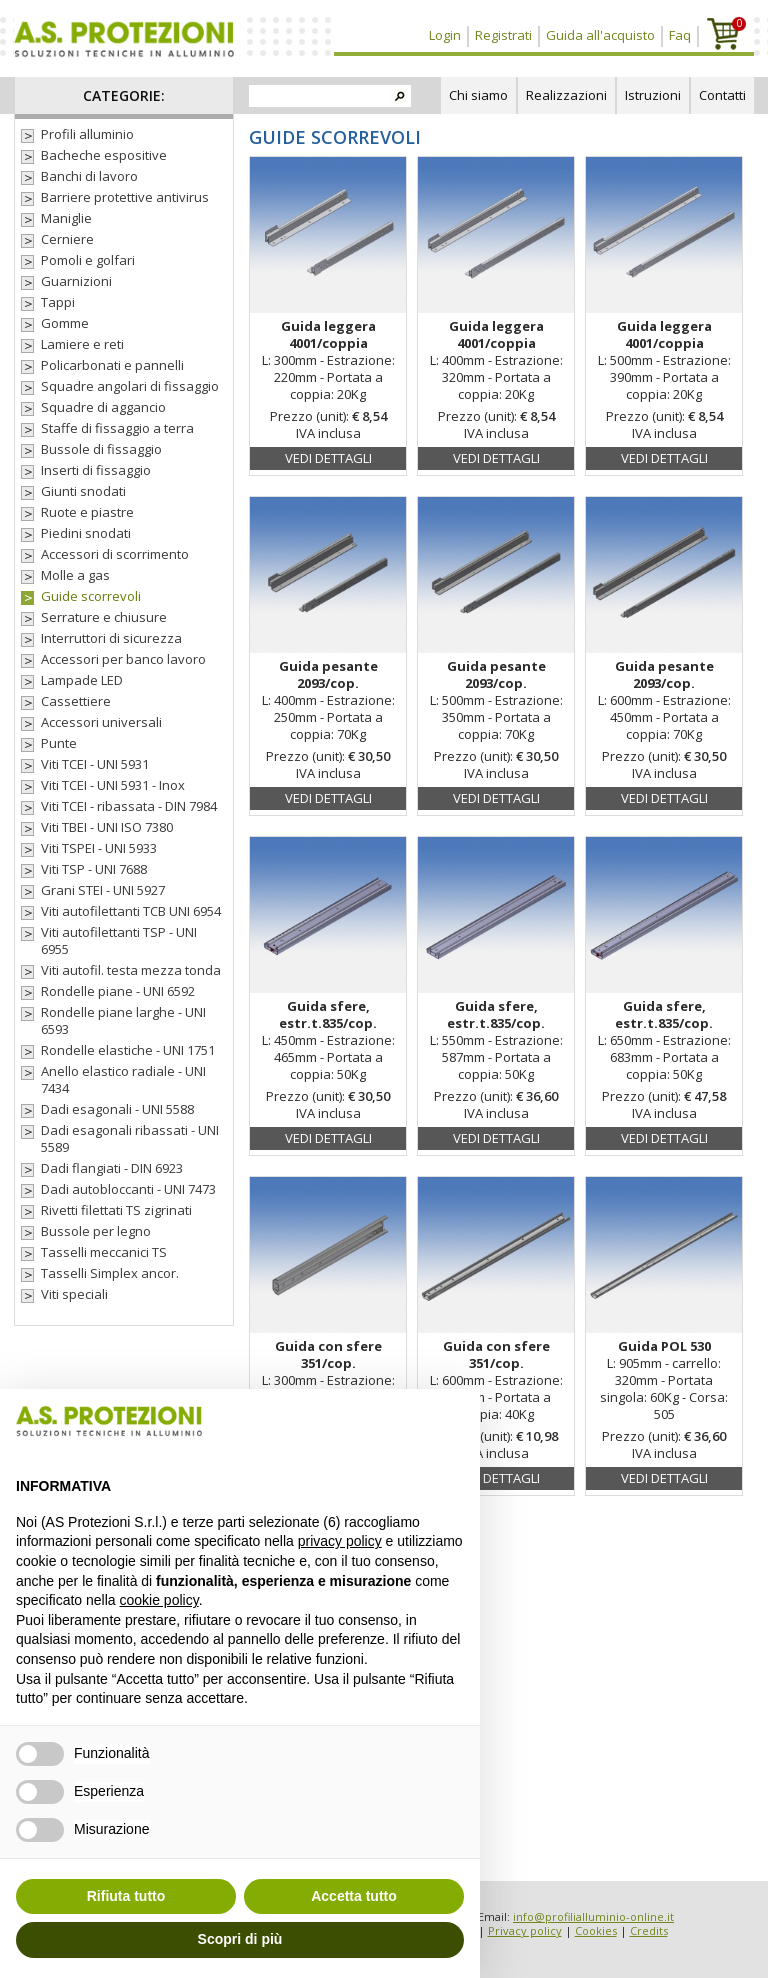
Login (445, 35)
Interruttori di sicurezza (111, 638)
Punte (59, 743)
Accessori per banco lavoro (123, 659)
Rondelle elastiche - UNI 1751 (128, 1050)
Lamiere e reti (82, 344)
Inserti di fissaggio (96, 470)
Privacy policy (525, 1930)
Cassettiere (76, 701)
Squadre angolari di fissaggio (130, 386)
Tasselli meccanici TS (104, 1252)
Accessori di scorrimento (115, 554)
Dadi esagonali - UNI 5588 (117, 1109)
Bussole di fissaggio (101, 449)
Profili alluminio (87, 134)
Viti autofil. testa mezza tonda (131, 970)
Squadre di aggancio (103, 407)
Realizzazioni (566, 95)
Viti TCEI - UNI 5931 (95, 764)
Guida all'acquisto (600, 35)
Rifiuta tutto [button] (126, 1896)
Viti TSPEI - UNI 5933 (99, 848)
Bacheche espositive (104, 155)
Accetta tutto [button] (354, 1896)
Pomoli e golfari (88, 260)
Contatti (722, 95)
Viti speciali (74, 1294)
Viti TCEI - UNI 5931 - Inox (113, 785)
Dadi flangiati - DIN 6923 (112, 1168)
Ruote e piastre (87, 512)
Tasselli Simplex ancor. (110, 1273)
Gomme (65, 323)
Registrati (503, 35)
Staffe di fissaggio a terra (117, 428)
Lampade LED (82, 680)
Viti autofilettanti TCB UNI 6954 (131, 911)
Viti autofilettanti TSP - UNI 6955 (119, 941)
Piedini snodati (86, 533)
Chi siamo (478, 95)
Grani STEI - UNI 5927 (103, 890)
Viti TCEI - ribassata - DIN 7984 (129, 806)
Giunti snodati (83, 491)
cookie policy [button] (159, 1600)
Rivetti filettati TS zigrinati (116, 1210)
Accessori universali (101, 722)
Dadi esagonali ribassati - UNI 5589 (130, 1139)
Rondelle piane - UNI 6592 (118, 991)
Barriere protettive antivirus (125, 197)
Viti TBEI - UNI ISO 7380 (107, 827)
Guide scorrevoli (91, 596)
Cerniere (67, 239)
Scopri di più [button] (240, 1939)
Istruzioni (653, 95)
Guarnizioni (76, 281)
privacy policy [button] (340, 1541)
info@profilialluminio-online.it (593, 1916)
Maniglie (66, 218)
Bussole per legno (96, 1231)
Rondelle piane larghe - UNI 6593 (123, 1021)
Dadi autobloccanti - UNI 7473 (128, 1189)
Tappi (58, 302)
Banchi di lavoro (89, 176)
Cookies (596, 1930)
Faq (680, 35)
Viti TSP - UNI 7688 (94, 869)
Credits (649, 1930)
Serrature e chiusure (104, 617)
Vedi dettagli (328, 458)
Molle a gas (75, 575)
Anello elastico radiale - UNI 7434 (123, 1080)
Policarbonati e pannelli (112, 365)
